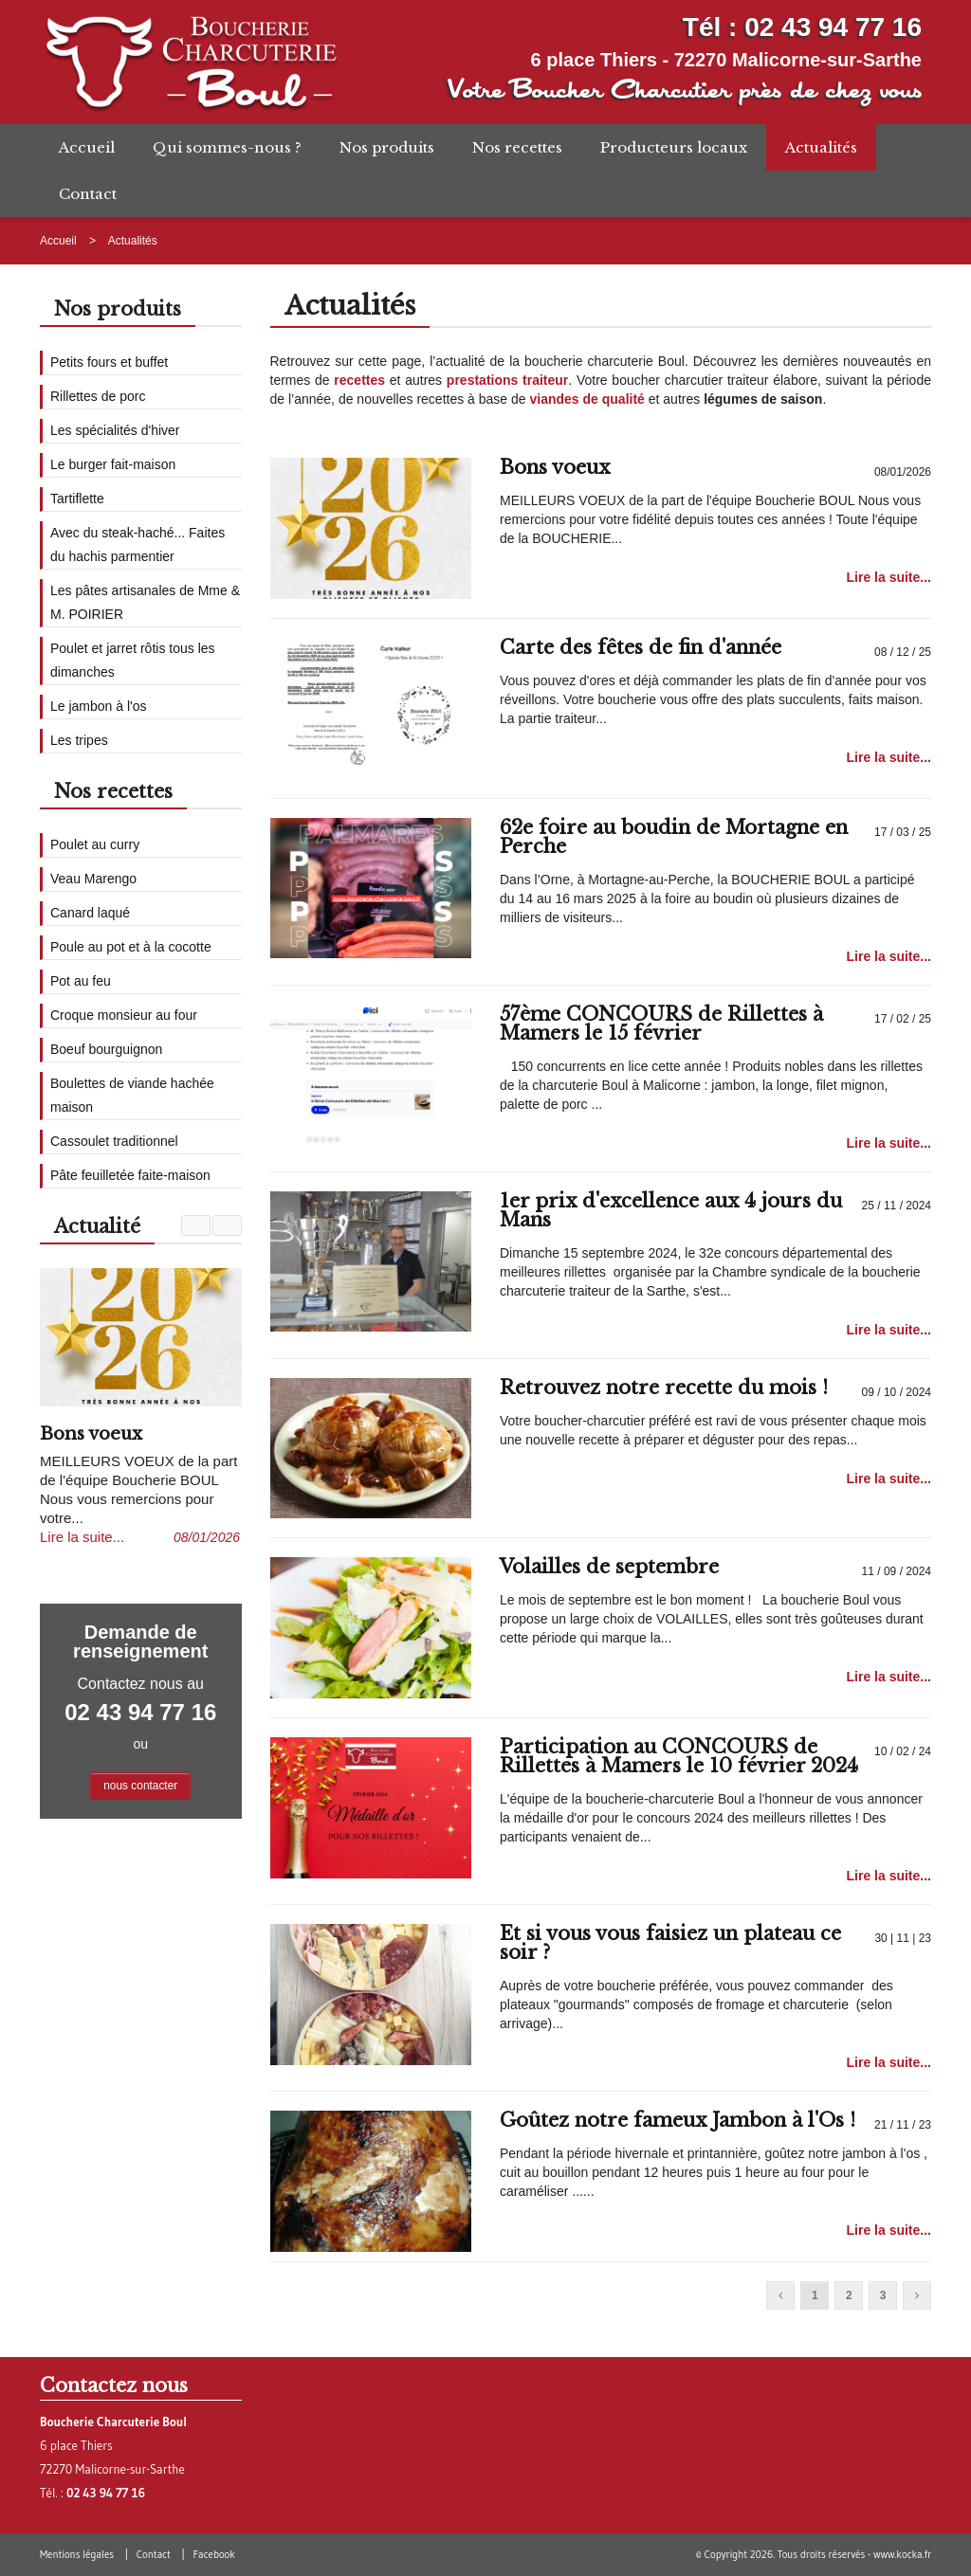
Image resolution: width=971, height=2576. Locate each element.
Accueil (87, 147)
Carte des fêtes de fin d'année (640, 647)
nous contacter (140, 1785)
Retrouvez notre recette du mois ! (664, 1387)
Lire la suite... (889, 577)
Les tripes (79, 740)
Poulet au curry (94, 844)
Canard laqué (90, 912)
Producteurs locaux (673, 147)
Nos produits (386, 147)
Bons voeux (555, 467)
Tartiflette (77, 498)
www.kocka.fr (902, 2554)
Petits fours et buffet (109, 362)
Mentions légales (77, 2554)
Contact (88, 194)
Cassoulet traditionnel (114, 1141)
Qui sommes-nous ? (227, 147)
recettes (359, 380)
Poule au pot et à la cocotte (130, 946)
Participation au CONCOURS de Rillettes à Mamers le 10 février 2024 (679, 1756)
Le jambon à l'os (98, 706)
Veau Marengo (93, 878)
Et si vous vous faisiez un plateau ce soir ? (670, 1943)
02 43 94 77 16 (833, 27)
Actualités (821, 147)
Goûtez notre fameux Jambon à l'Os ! (677, 2120)
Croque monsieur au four (123, 1015)
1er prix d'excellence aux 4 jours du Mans (671, 1210)
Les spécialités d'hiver (115, 430)
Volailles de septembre (609, 1566)
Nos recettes (517, 147)
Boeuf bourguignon (106, 1049)
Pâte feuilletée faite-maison (130, 1175)
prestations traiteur (507, 380)
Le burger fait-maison (112, 464)
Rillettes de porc (97, 396)
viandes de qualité (586, 399)
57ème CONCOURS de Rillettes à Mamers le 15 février (661, 1023)
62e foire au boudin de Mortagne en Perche (674, 837)
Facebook (213, 2554)
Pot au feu (80, 981)
